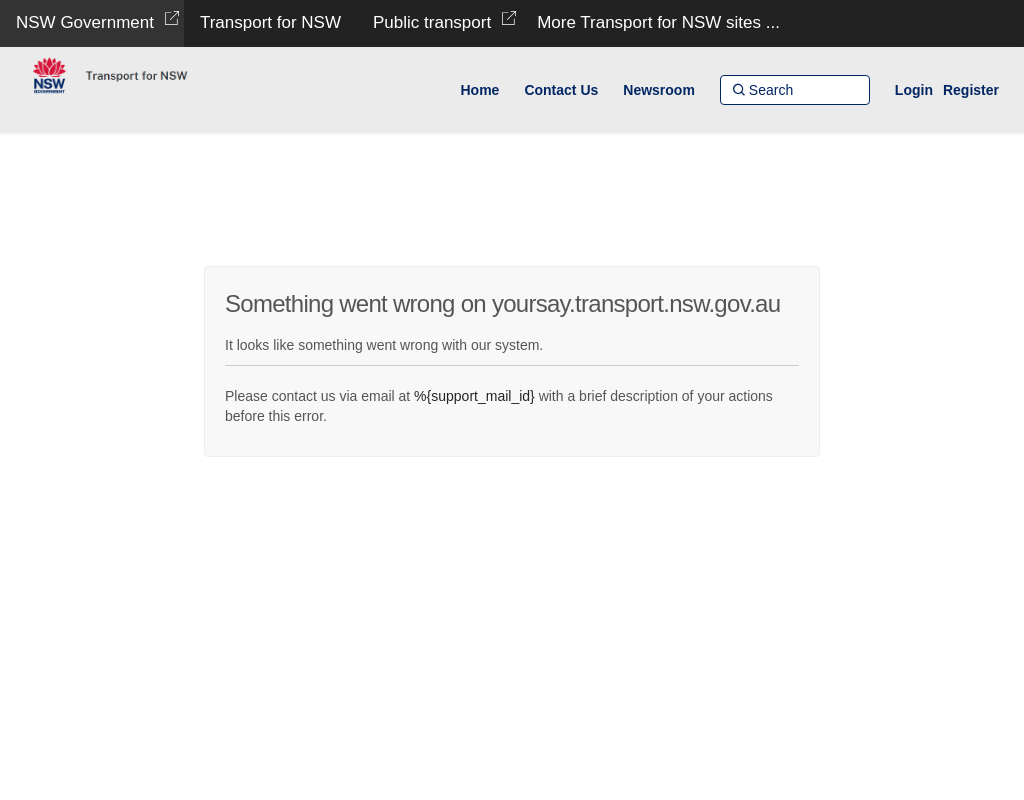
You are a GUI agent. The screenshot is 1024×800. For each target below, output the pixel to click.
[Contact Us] (561, 90)
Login (914, 90)
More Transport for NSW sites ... (658, 22)
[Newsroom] (659, 90)
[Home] (479, 90)
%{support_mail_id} (474, 396)
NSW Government (85, 22)
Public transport (432, 22)
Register (971, 90)
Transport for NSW (270, 22)
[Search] (795, 90)
